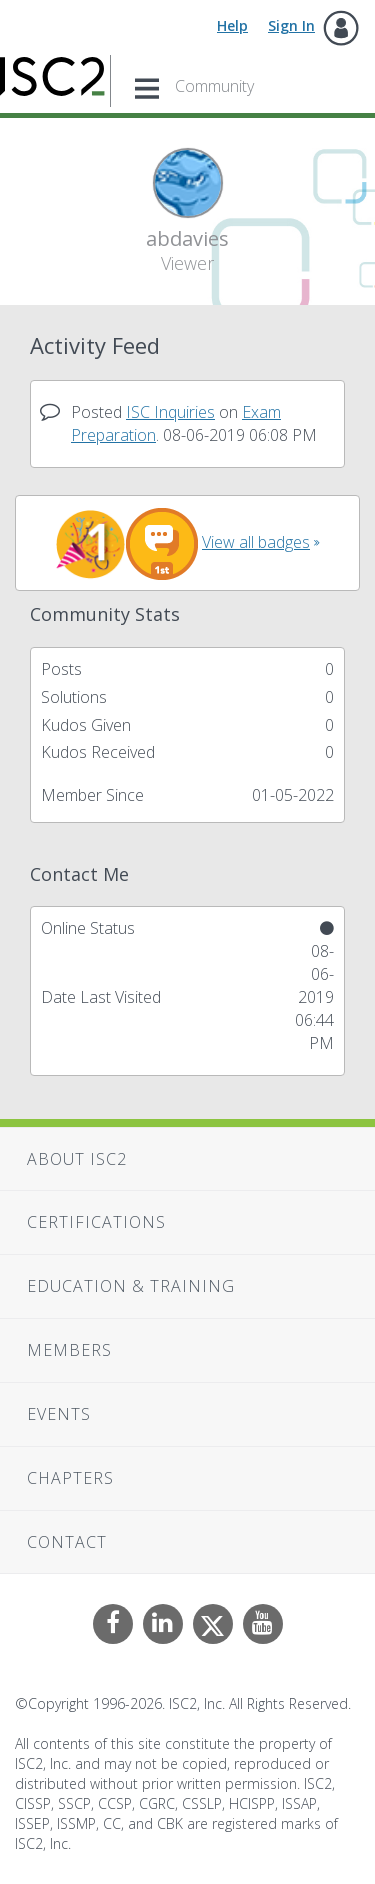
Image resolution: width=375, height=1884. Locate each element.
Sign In (291, 25)
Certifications (96, 1222)
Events (59, 1414)
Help (232, 25)
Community (214, 86)
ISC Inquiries (170, 412)
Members (69, 1350)
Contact (67, 1542)
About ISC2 (77, 1159)
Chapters (70, 1478)
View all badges (256, 542)
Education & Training (131, 1286)
